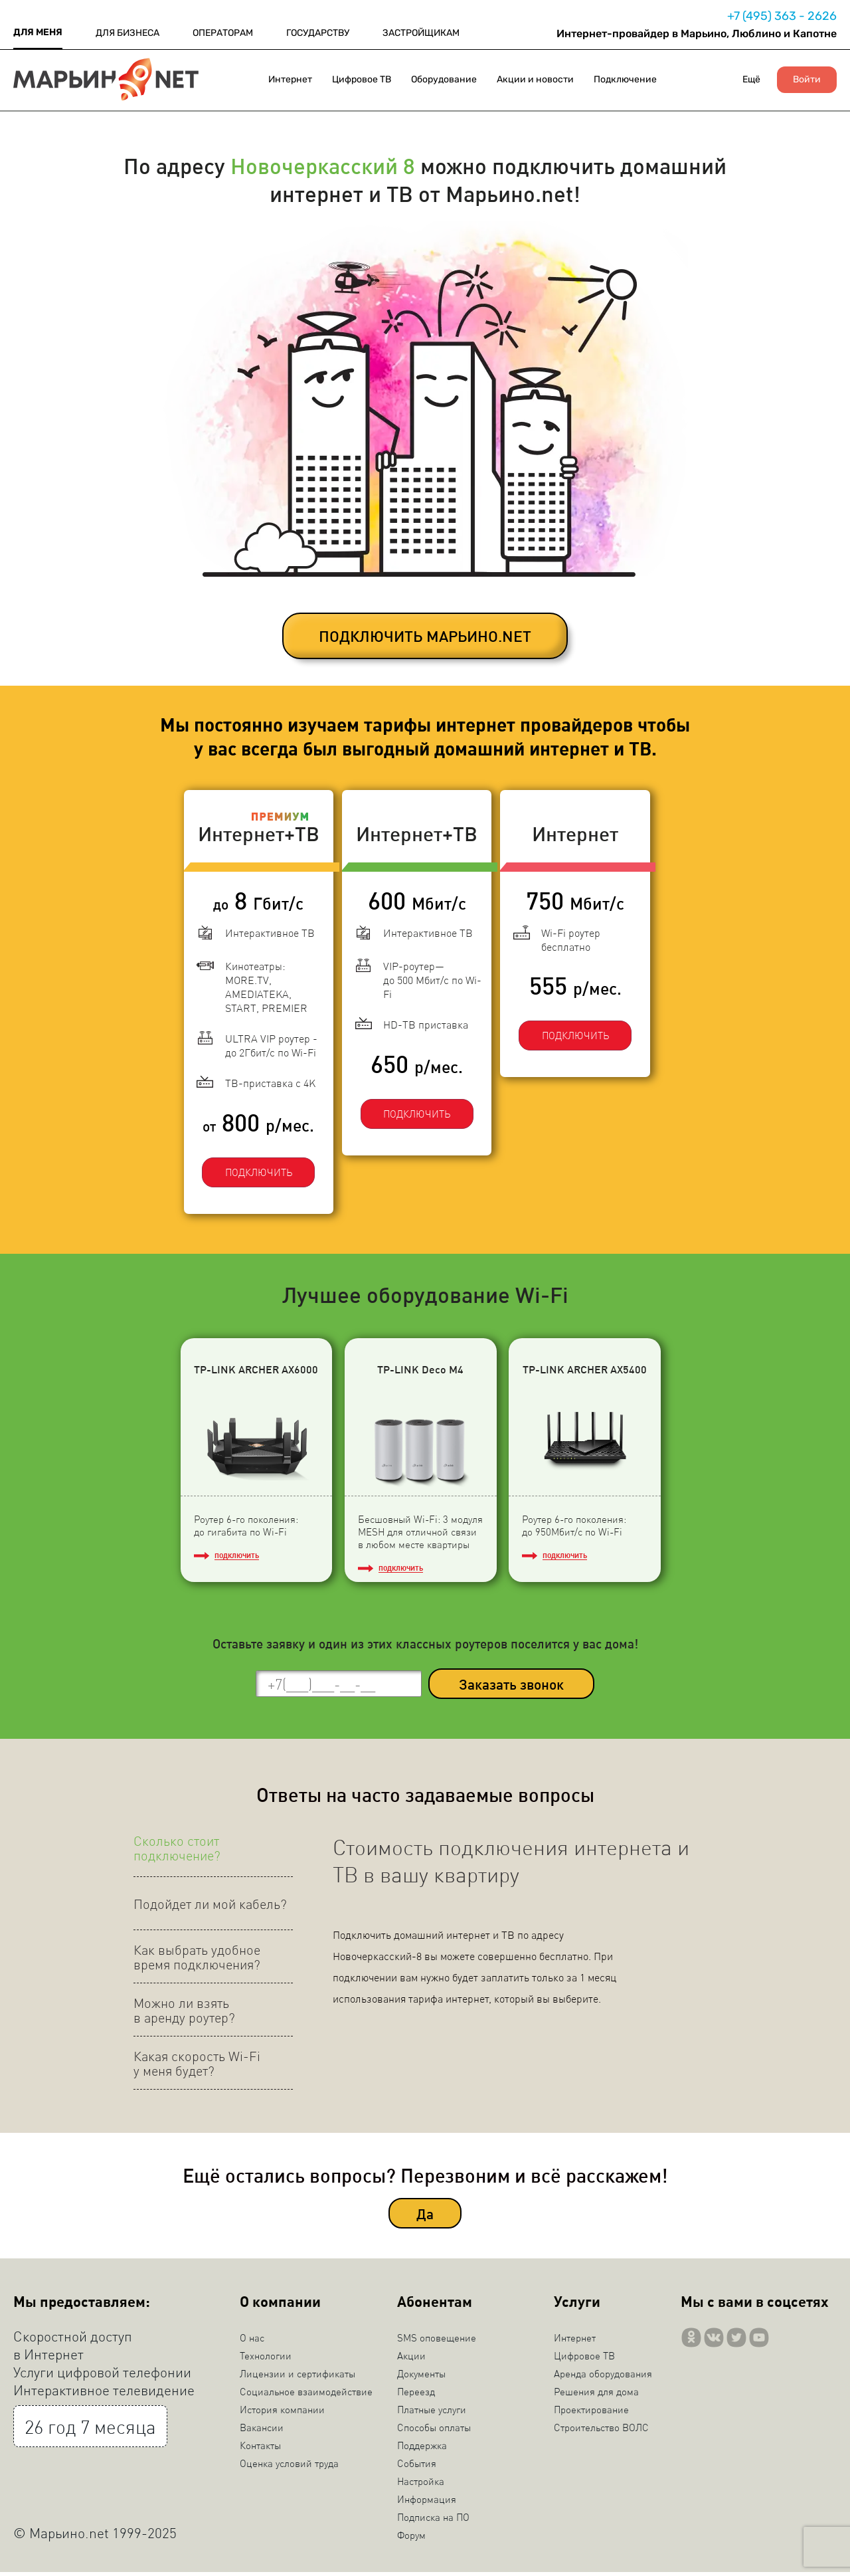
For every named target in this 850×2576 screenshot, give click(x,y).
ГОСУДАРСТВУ (317, 33)
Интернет (290, 79)
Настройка (420, 2485)
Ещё (751, 79)
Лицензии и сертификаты (297, 2377)
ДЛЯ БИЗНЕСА (127, 33)
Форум (411, 2538)
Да (425, 2217)
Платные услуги (431, 2413)
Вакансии (262, 2431)
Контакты (260, 2449)
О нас (252, 2341)
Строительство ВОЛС (601, 2431)
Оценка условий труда (289, 2467)
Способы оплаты (434, 2431)
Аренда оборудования (603, 2377)
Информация (426, 2503)
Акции (411, 2359)
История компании (282, 2413)
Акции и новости (535, 79)
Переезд (416, 2395)
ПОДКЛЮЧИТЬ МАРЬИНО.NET (425, 635)
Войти (807, 79)
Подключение (625, 79)
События (416, 2467)
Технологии (266, 2359)
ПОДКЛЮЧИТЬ (249, 1160)
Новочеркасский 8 (322, 165)
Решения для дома (596, 2395)
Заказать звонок (511, 1687)
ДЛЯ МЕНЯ (37, 32)
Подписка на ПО (433, 2520)
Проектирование (591, 2413)
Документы (421, 2377)
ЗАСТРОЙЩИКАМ (421, 33)
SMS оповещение (436, 2341)
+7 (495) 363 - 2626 (782, 16)
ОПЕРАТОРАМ (223, 33)
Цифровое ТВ (361, 79)
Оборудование (444, 79)
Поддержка (422, 2449)
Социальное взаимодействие (306, 2395)
